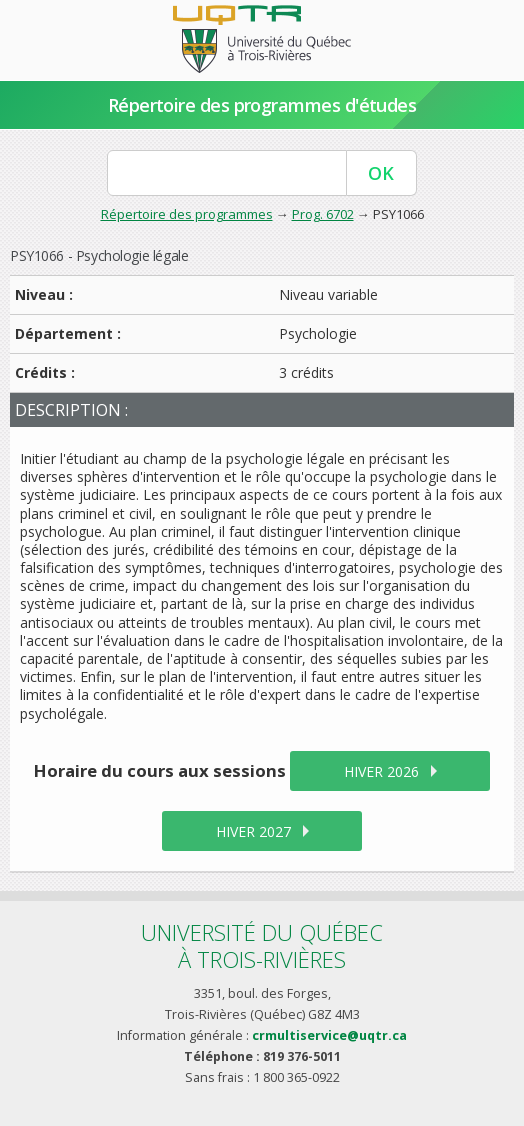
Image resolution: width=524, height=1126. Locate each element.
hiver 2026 (381, 771)
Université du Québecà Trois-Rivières (262, 945)
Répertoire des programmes (187, 214)
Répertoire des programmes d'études (262, 105)
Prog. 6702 (323, 214)
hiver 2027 (253, 831)
